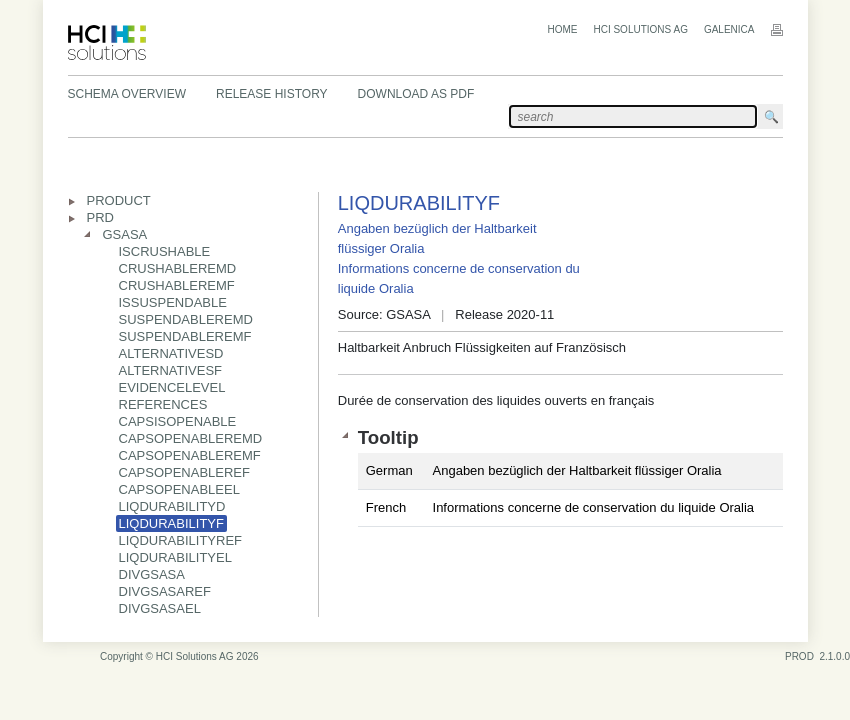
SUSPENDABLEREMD (186, 319)
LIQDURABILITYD (172, 506)
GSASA (125, 234)
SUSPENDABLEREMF (185, 336)
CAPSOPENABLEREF (185, 472)
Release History (272, 94)
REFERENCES (163, 404)
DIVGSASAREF (165, 591)
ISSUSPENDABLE (173, 302)
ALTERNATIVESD (171, 353)
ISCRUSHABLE (165, 251)
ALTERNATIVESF (171, 370)
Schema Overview (127, 94)
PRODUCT (119, 200)
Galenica (729, 29)
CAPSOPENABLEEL (179, 489)
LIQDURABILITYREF (181, 540)
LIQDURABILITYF (171, 523)
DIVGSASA (152, 574)
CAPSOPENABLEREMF (190, 455)
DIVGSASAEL (160, 608)
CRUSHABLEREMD (178, 268)
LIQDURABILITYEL (175, 557)
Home (562, 29)
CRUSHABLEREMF (177, 285)
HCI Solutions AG (640, 29)
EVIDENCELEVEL (172, 387)
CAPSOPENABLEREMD (191, 438)
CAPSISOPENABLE (178, 421)
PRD (100, 217)
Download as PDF (416, 94)
